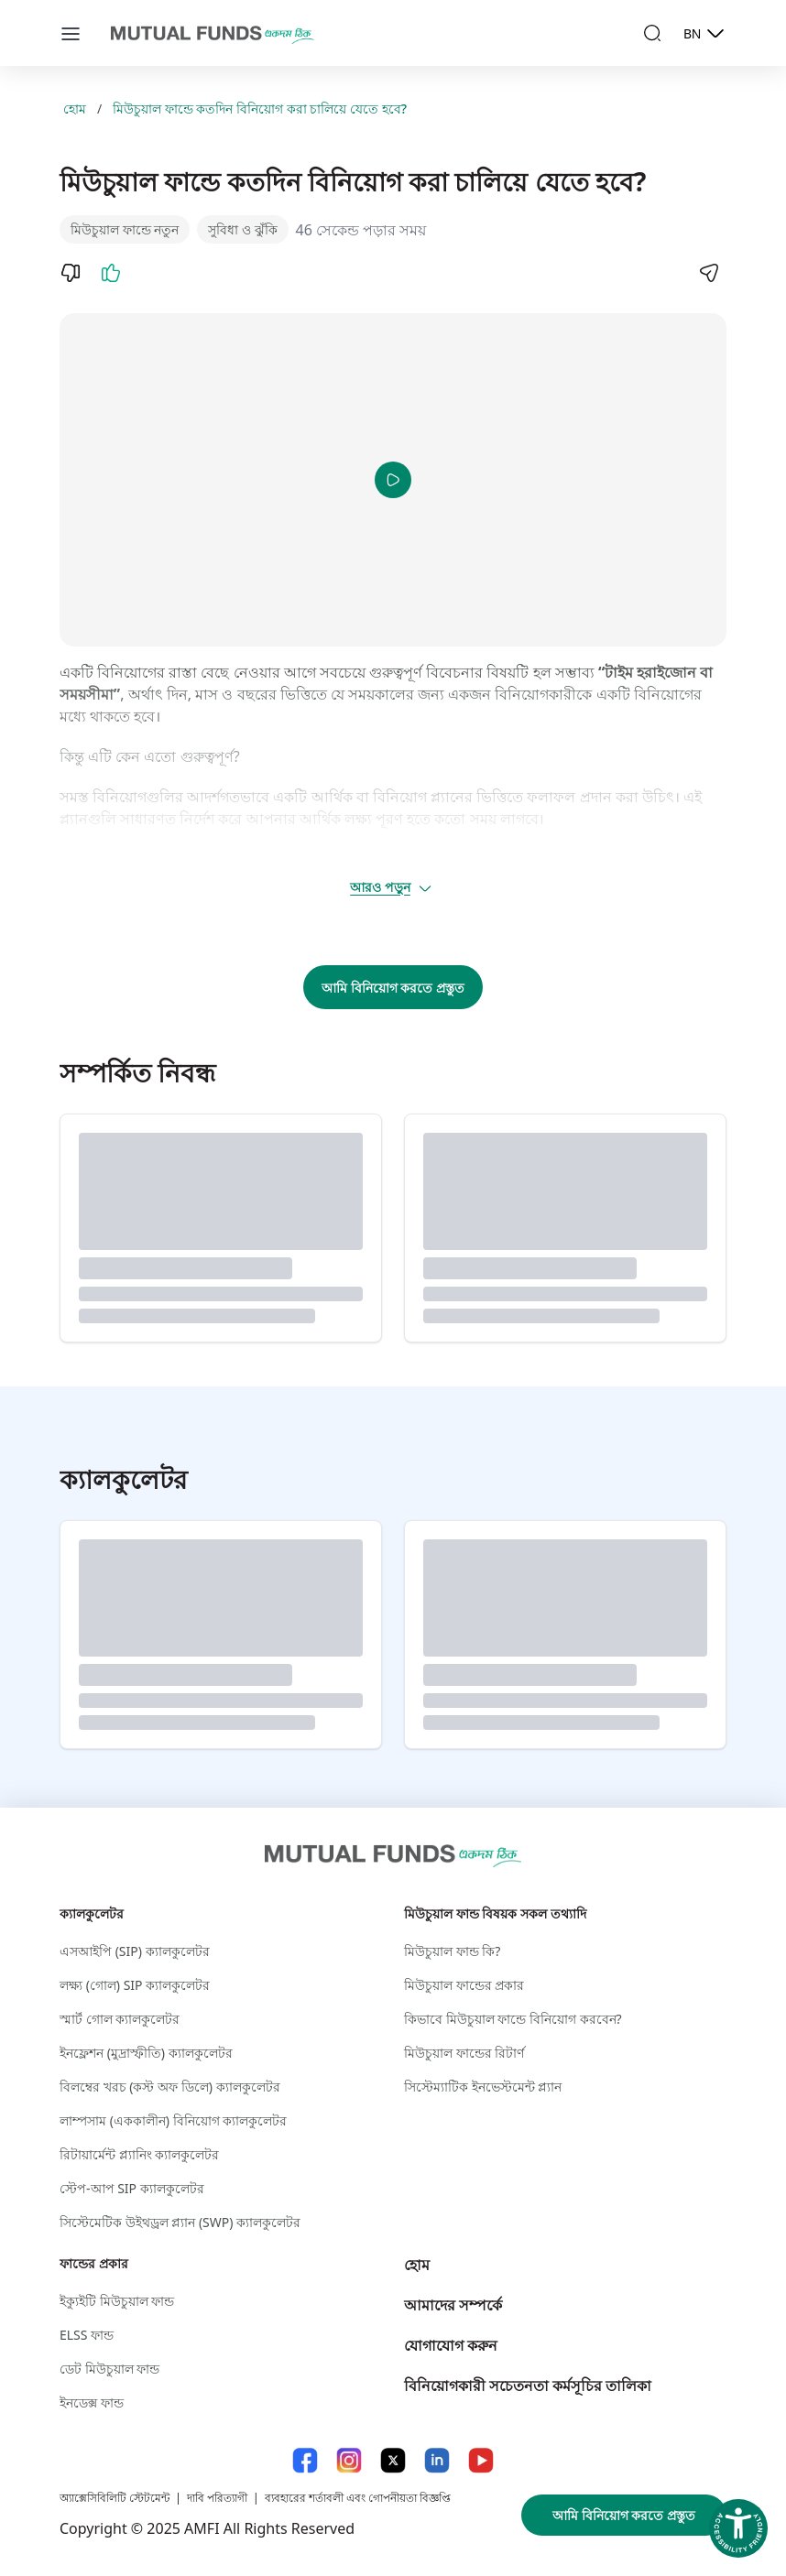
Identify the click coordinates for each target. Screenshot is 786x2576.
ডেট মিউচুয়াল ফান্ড (109, 2368)
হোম (74, 108)
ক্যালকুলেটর (92, 1913)
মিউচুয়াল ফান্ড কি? (452, 1951)
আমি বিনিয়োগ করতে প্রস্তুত (393, 987)
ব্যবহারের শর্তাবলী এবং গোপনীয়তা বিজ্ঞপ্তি (358, 2497)
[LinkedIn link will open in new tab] (437, 2460)
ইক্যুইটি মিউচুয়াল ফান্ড (117, 2301)
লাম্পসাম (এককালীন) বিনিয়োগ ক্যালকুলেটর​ (173, 2120)
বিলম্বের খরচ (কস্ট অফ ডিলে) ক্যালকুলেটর (170, 2086)
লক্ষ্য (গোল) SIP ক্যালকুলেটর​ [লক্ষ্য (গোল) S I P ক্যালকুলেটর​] (135, 1985)
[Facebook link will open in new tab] (305, 2460)
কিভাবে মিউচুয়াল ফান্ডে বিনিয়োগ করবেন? (513, 2018)
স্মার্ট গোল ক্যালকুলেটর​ (120, 2018)
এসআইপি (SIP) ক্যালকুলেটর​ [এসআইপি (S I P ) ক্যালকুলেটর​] (135, 1951)
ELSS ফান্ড (87, 2334)
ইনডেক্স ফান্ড (92, 2402)
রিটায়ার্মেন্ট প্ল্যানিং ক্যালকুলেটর (139, 2154)
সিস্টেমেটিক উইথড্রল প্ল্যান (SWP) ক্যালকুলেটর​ (180, 2222)
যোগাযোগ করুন (450, 2345)
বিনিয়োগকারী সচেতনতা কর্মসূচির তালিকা (527, 2385)
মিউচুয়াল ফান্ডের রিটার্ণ (464, 2052)
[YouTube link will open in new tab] (481, 2460)
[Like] (111, 273)
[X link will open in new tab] (393, 2460)
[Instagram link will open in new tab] (349, 2460)
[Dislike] (71, 273)
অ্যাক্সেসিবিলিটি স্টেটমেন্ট (114, 2497)
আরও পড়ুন (391, 887)
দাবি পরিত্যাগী (217, 2497)
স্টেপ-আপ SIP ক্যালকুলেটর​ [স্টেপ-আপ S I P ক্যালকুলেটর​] (132, 2188)
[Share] (708, 273)
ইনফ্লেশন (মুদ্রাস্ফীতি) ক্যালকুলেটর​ (146, 2052)
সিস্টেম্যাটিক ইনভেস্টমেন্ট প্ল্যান (483, 2086)
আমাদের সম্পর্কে (453, 2305)
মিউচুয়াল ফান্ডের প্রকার (464, 1985)
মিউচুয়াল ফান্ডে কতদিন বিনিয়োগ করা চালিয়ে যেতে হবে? (260, 108)
